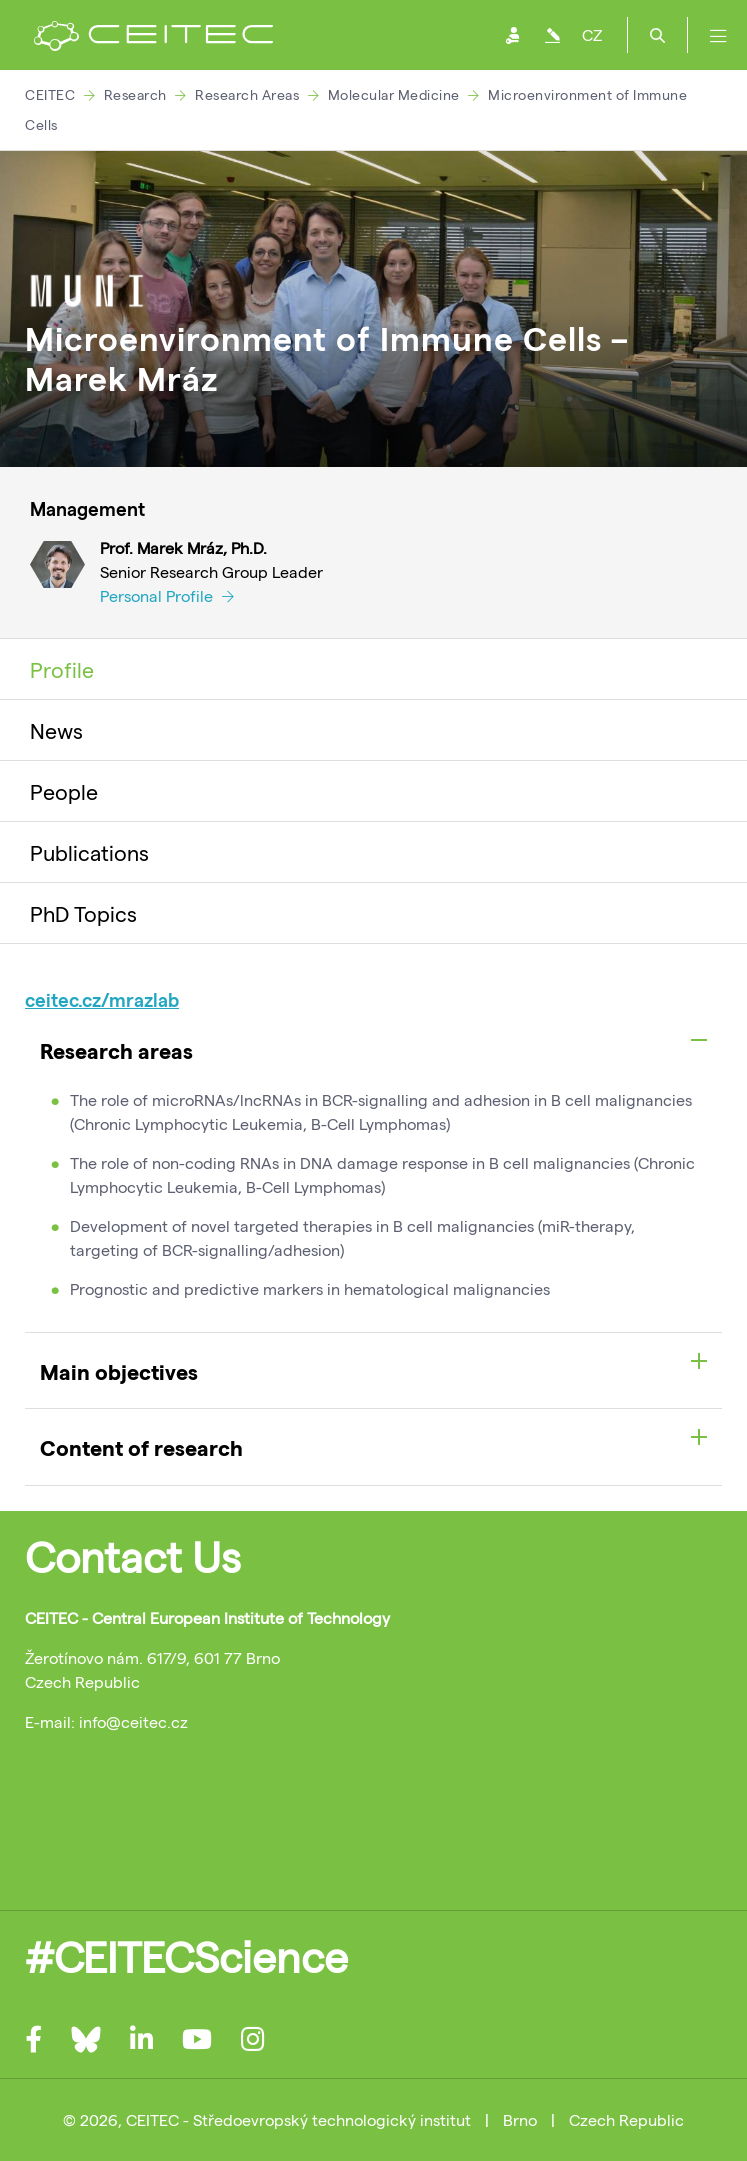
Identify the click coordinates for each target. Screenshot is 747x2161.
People (64, 791)
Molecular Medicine (394, 94)
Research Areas (247, 94)
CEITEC (50, 94)
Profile (62, 669)
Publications (89, 852)
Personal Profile (167, 595)
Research (135, 94)
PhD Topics (83, 913)
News (56, 730)
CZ (592, 34)
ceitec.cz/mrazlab (102, 999)
